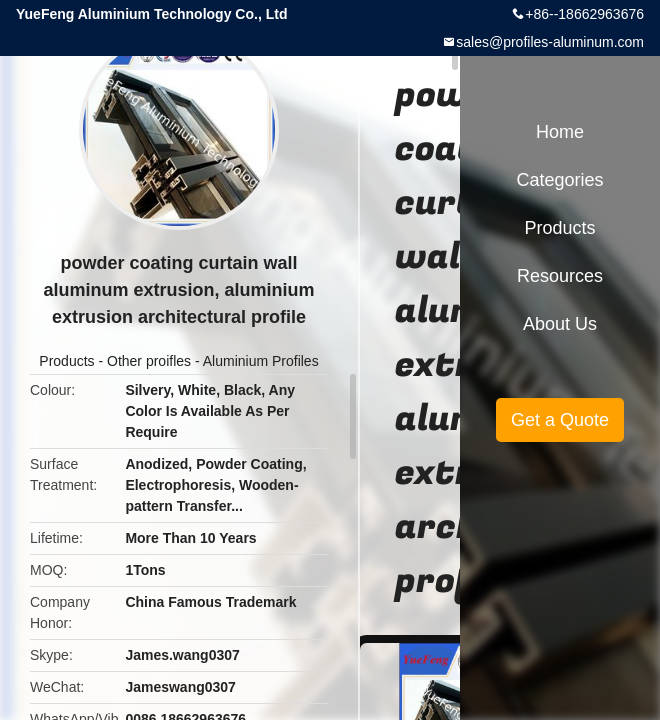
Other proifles (149, 361)
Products (66, 361)
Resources (560, 276)
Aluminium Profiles (261, 361)
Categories (559, 180)
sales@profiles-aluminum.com (550, 42)
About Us (560, 324)
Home (560, 132)
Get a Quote (560, 420)
